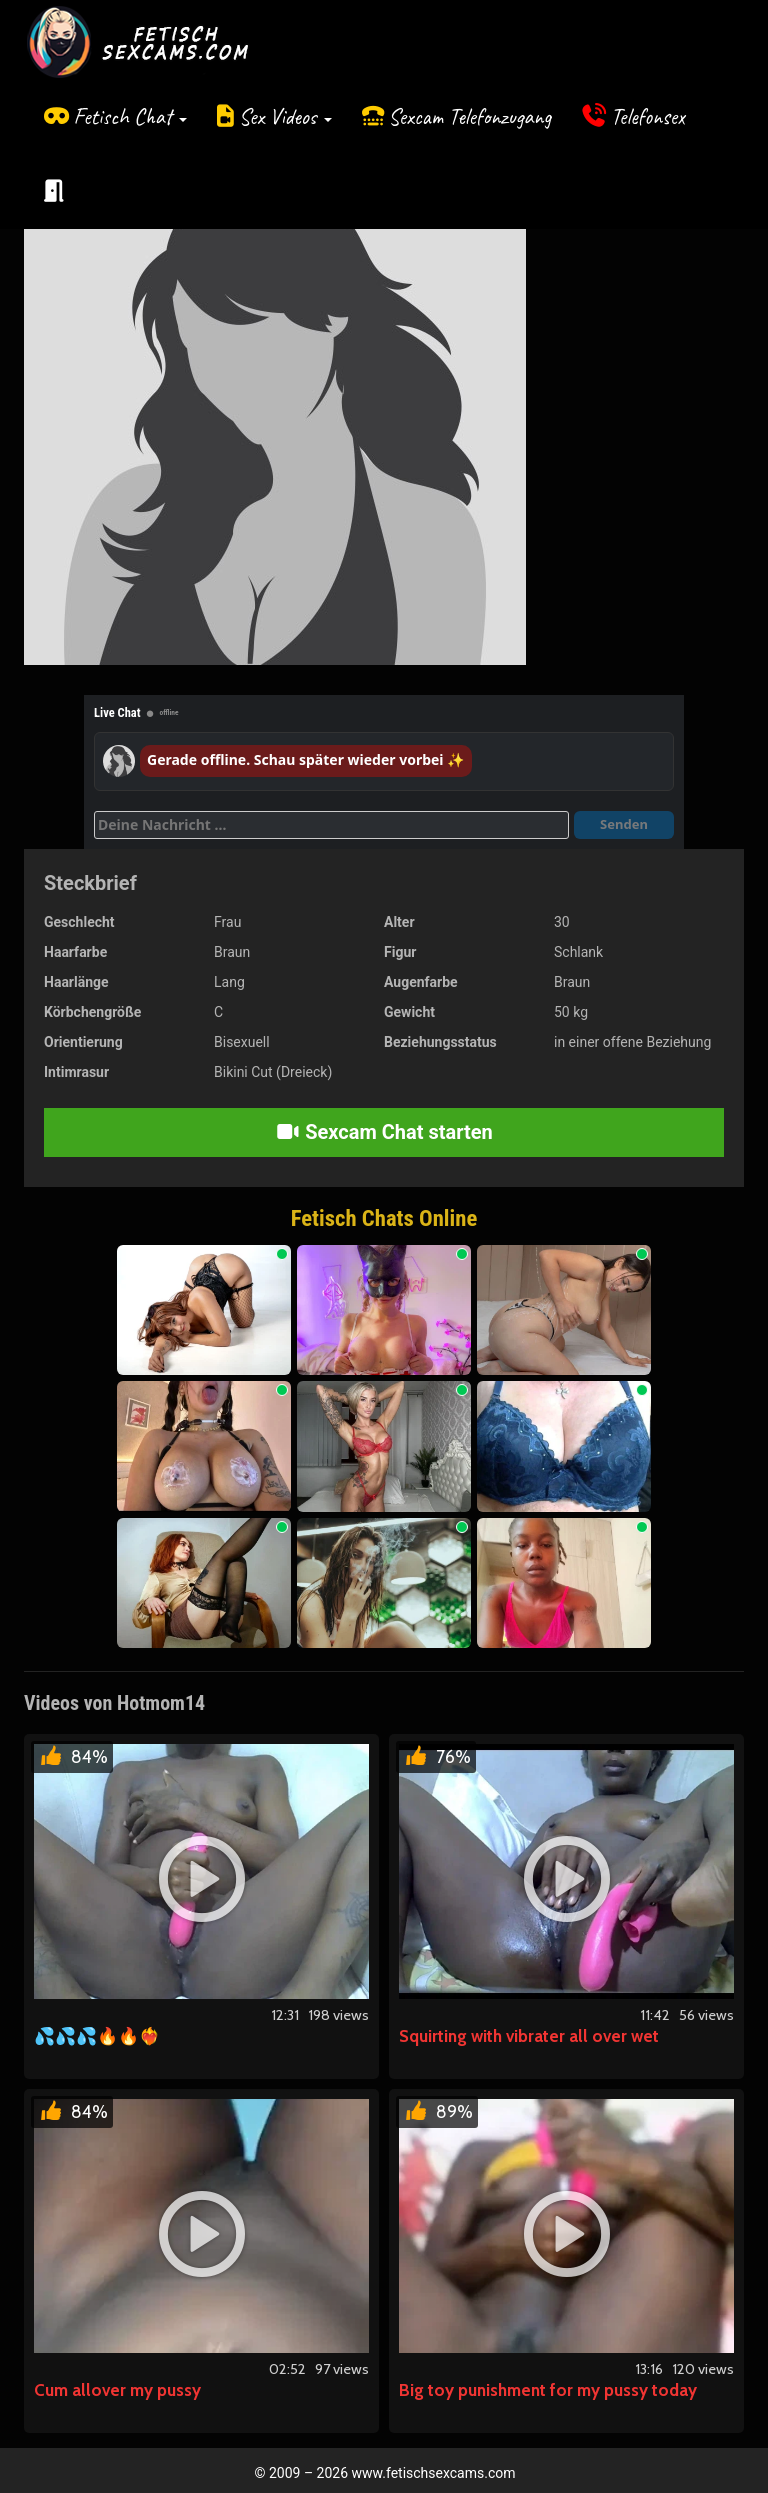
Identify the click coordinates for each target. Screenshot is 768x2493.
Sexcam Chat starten (384, 1132)
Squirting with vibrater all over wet (529, 2036)
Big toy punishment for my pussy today (548, 2390)
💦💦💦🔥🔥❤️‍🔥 (97, 2036)
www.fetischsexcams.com (434, 2473)
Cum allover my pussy (117, 2390)
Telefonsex (648, 116)
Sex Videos (285, 116)
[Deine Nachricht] (331, 825)
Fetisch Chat (130, 116)
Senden (624, 824)
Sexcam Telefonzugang (469, 116)
